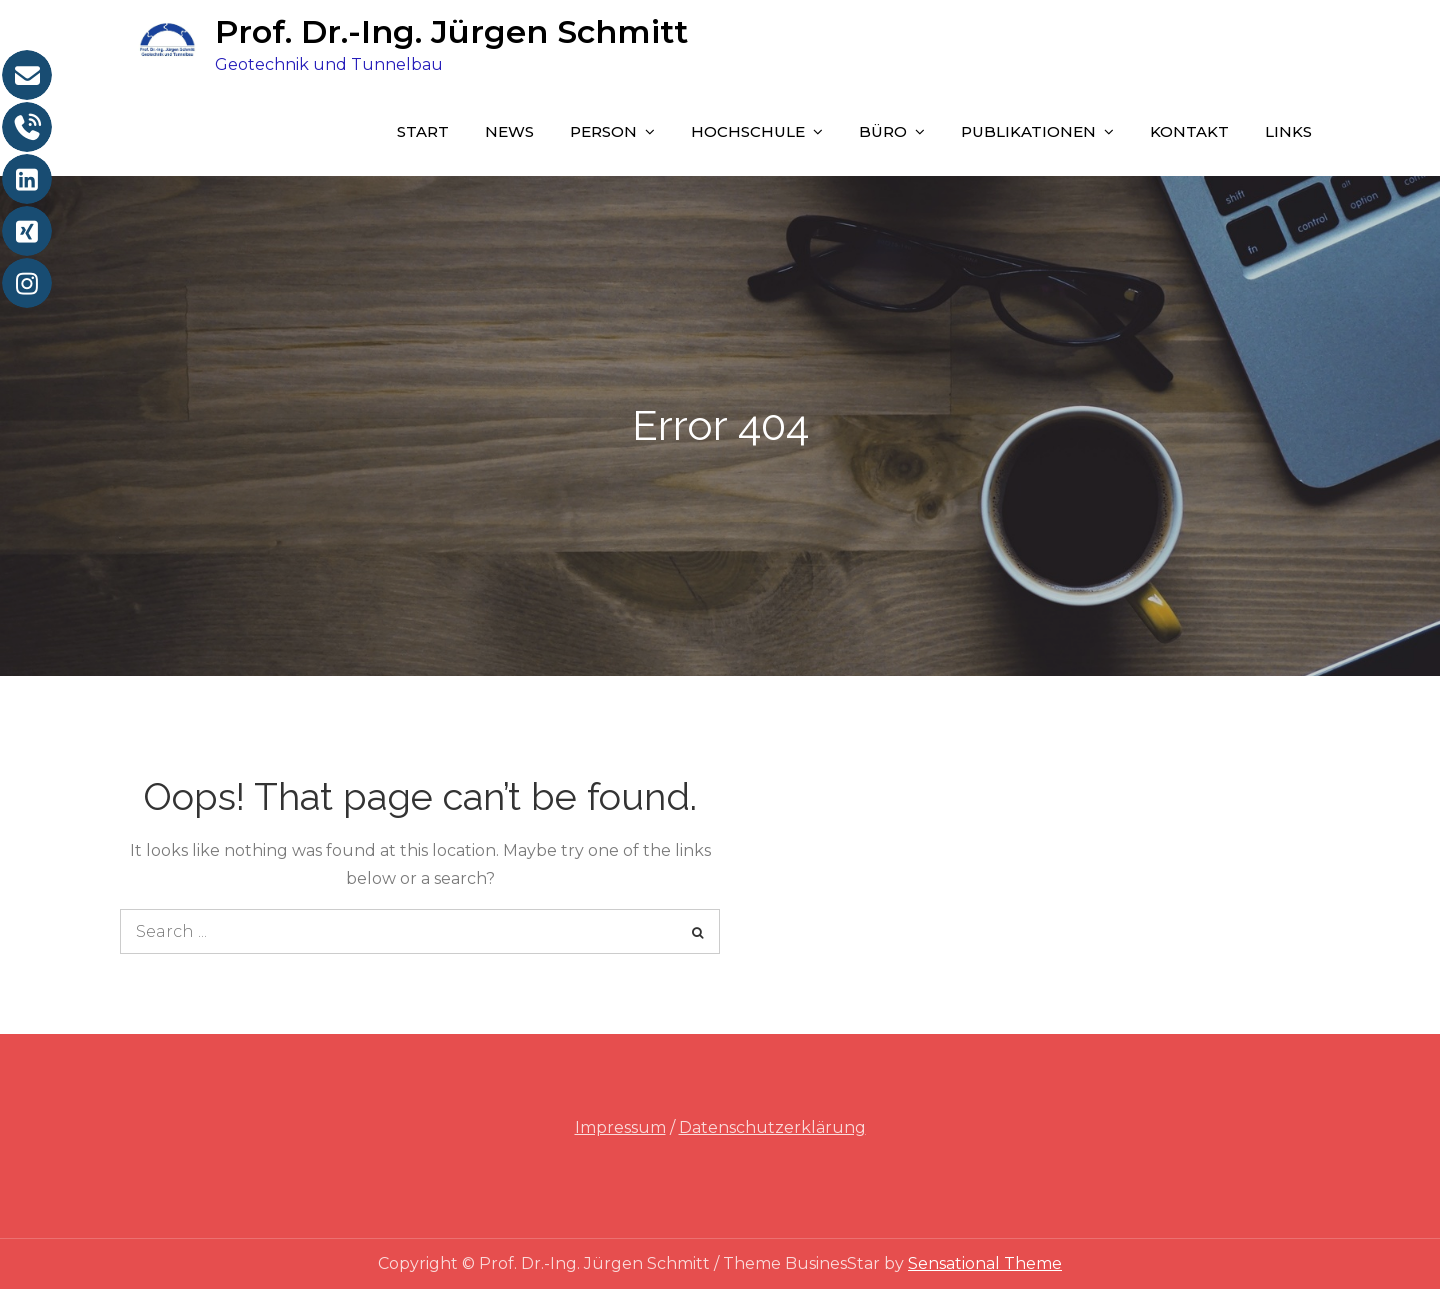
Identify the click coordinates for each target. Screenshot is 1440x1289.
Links (1288, 131)
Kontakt (1189, 131)
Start (423, 131)
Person (603, 131)
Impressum (620, 1127)
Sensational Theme (985, 1263)
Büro (883, 131)
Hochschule (748, 131)
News (509, 131)
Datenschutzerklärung (772, 1127)
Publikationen (1028, 131)
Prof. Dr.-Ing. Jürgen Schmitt (451, 31)
